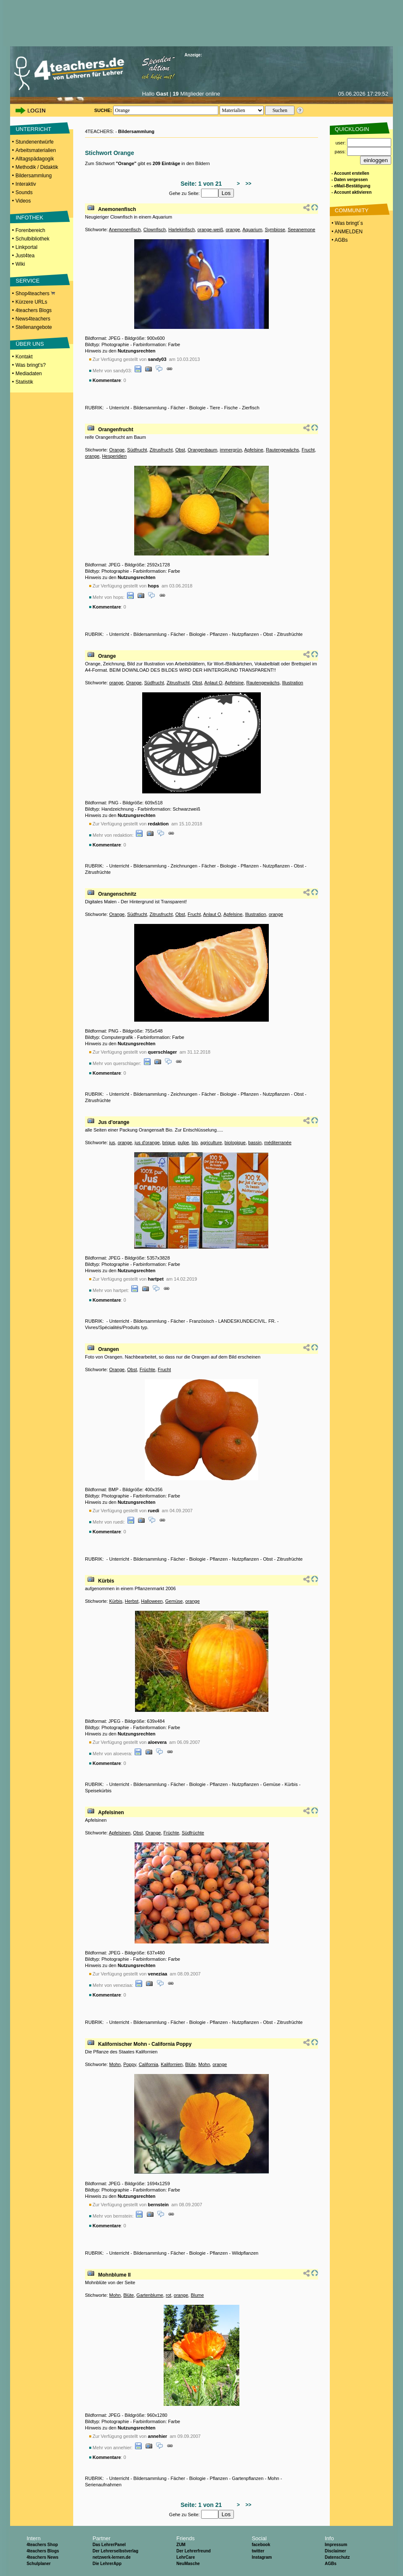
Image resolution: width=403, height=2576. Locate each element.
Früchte (147, 1369)
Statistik (24, 382)
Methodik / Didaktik (37, 167)
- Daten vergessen (349, 179)
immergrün (231, 449)
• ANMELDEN (346, 232)
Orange (117, 449)
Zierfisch (251, 407)
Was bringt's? (31, 365)
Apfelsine (253, 449)
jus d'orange (147, 1142)
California (148, 2064)
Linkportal (26, 247)
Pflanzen (219, 634)
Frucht (308, 449)
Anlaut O (213, 682)
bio (195, 1142)
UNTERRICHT (33, 129)
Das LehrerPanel (109, 2544)
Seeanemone (301, 229)
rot (168, 2295)
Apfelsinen (111, 1812)
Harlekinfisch (181, 229)
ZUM (181, 2544)
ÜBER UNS (30, 344)
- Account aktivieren (351, 192)
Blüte (190, 2064)
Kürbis (106, 1581)
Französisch (201, 1321)
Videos (23, 201)
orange (232, 229)
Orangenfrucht (115, 429)
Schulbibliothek (33, 239)
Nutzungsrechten (137, 350)
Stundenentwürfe (35, 142)
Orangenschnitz (117, 894)
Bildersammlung (34, 176)
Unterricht (119, 407)
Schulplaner (38, 2563)
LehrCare (185, 2557)
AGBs (331, 2563)
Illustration (292, 682)
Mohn (115, 2064)
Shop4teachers (35, 293)
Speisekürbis (98, 1790)
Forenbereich (30, 230)
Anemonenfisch (117, 209)
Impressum (336, 2544)
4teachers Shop (42, 2544)
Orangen (108, 1349)
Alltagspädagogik (35, 159)
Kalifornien (172, 2064)
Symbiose (275, 229)
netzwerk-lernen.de (112, 2557)
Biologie (197, 407)
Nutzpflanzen (245, 634)
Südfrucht (137, 449)
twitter (258, 2551)
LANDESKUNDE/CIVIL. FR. (247, 1321)
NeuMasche (188, 2563)
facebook (261, 2544)
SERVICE (28, 281)
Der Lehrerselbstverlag (115, 2551)
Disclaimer (335, 2551)
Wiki (20, 264)
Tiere (214, 407)
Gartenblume (149, 2295)
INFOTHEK (29, 217)
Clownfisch (154, 229)
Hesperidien (114, 456)
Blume (197, 2295)
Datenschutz (337, 2557)
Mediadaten (29, 373)
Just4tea (25, 256)
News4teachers (33, 319)
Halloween (151, 1601)
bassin (255, 1142)
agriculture (211, 1142)
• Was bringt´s (346, 223)
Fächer (178, 407)
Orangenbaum (202, 449)
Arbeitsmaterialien (36, 150)
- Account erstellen (350, 173)
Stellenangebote (34, 327)
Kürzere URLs (31, 302)
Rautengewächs (282, 449)
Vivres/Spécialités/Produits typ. (116, 1327)
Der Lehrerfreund (193, 2551)
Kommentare (107, 380)
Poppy (129, 2064)
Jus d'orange (113, 1122)
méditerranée (278, 1142)
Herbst (131, 1601)
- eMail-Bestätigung (350, 186)
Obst (180, 449)
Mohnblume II (114, 2275)
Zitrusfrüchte (289, 634)
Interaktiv (26, 184)
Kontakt (24, 357)
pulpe (183, 1142)
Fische (231, 407)
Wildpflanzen (245, 2253)
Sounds (24, 192)
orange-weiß (210, 229)
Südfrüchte (193, 1832)
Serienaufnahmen (103, 2484)
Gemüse (174, 1601)
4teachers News (42, 2557)
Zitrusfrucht (161, 449)
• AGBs (339, 240)
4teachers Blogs (34, 310)
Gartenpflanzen (247, 2478)
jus (112, 1142)
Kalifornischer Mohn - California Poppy (144, 2044)
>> (247, 184)
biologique (235, 1142)
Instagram (262, 2557)
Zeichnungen (184, 865)
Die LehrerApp (107, 2563)
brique (168, 1142)
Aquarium (252, 229)
